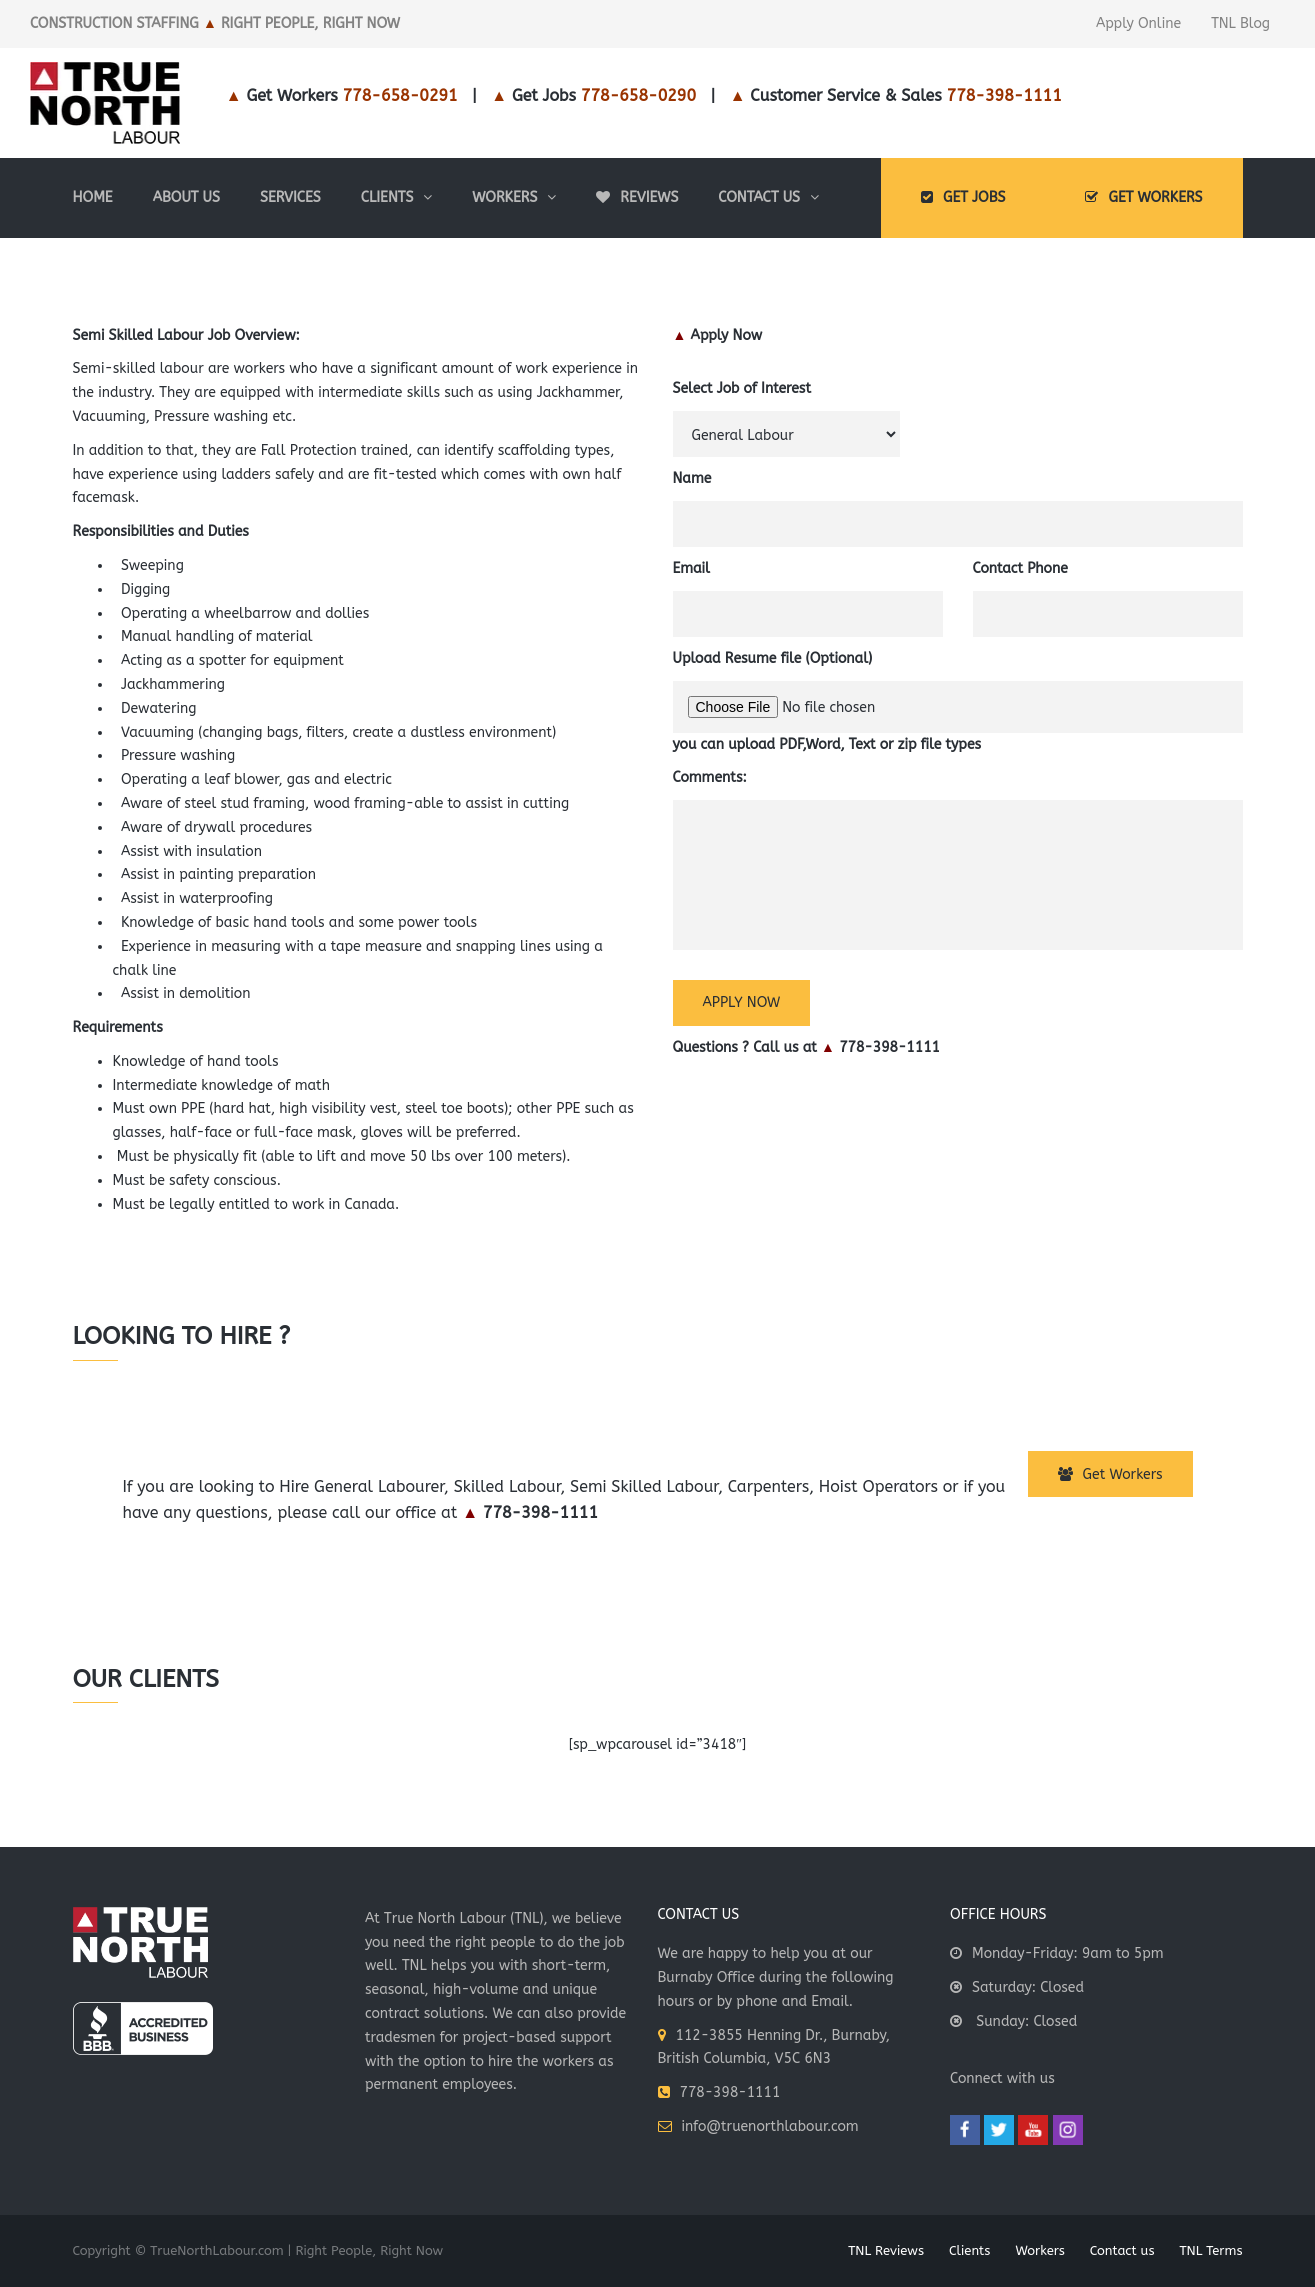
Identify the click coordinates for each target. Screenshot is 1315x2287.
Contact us (1122, 2250)
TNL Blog (1240, 23)
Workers (1039, 2250)
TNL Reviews (886, 2250)
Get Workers (1110, 1474)
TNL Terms (1210, 2250)
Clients (969, 2250)
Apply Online (1138, 23)
